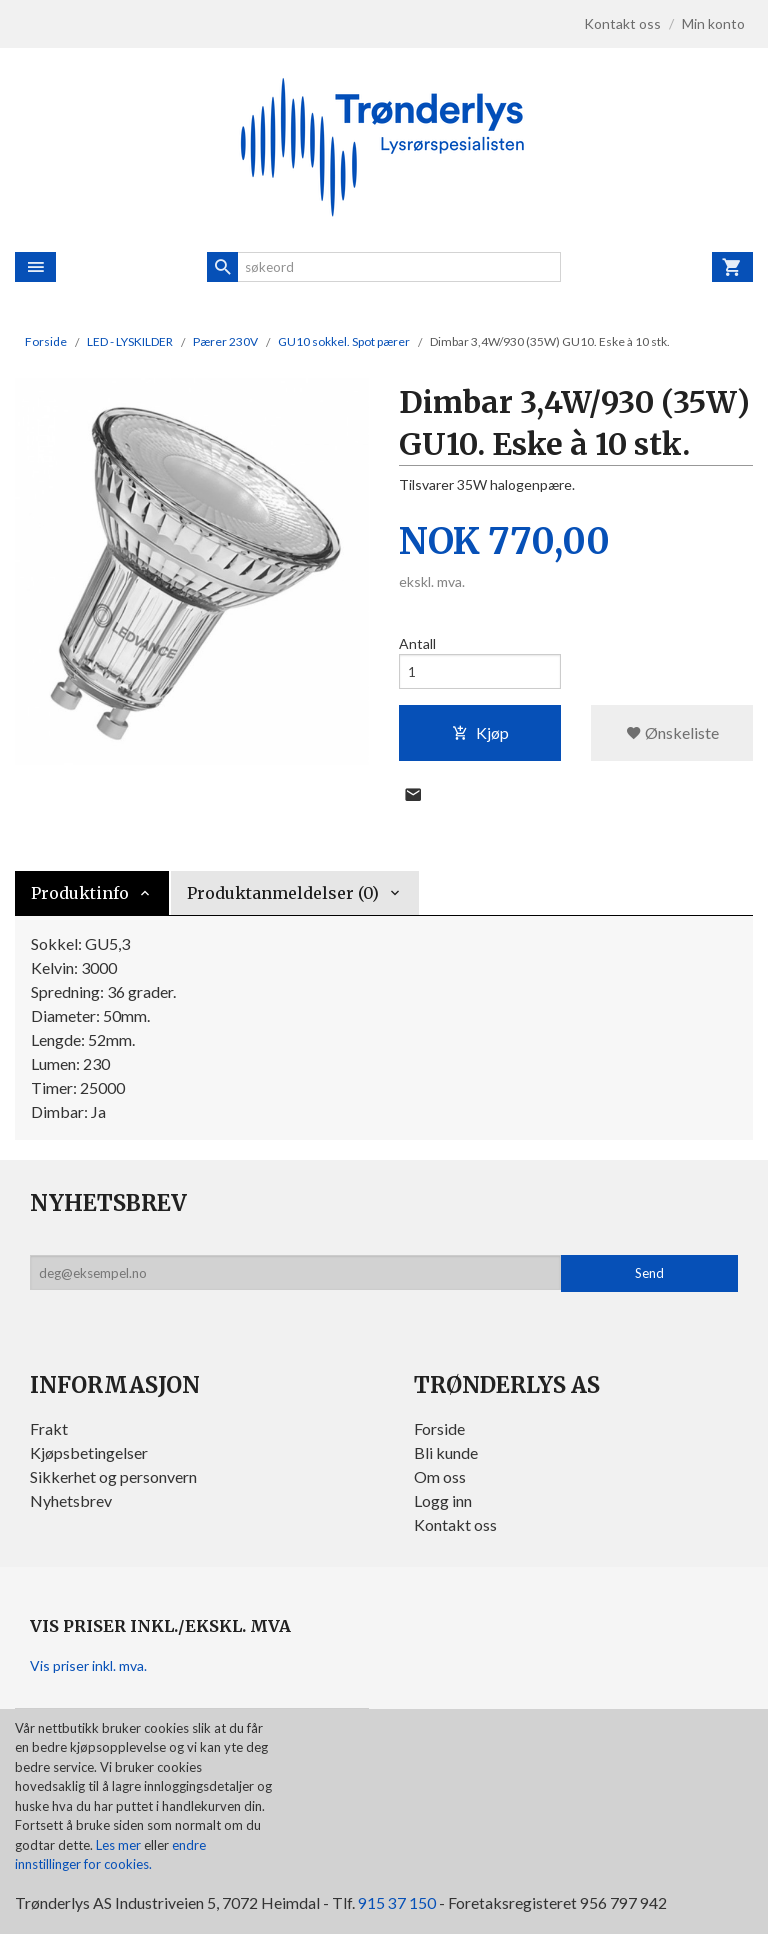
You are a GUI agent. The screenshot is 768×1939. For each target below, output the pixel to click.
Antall (417, 643)
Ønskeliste (672, 734)
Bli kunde (446, 1456)
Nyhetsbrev (71, 1504)
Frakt (49, 1432)
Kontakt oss (455, 1528)
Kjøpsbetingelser (89, 1456)
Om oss (440, 1480)
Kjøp (480, 734)
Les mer (120, 1849)
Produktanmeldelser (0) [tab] (283, 897)
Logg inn (443, 1504)
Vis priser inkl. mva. (88, 1669)
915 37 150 (397, 1906)
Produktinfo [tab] (80, 897)
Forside (46, 341)
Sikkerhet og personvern (113, 1480)
